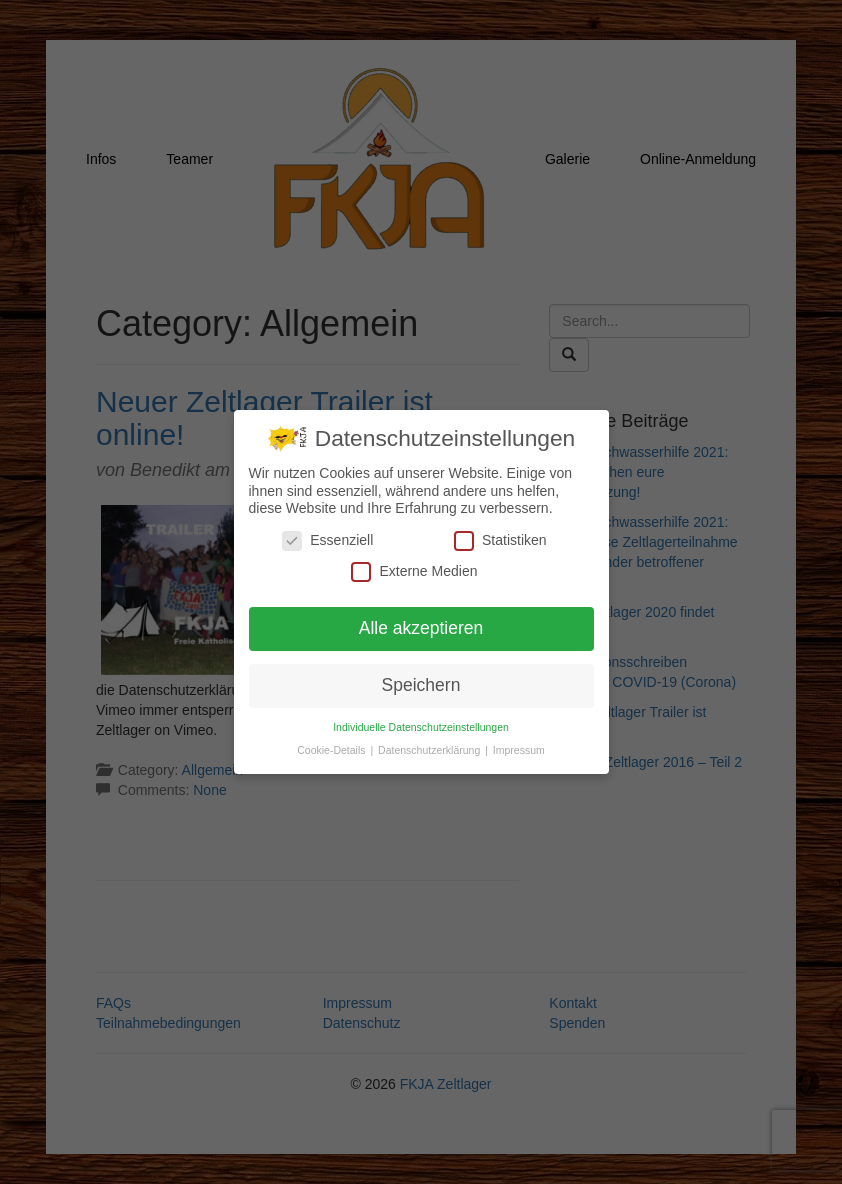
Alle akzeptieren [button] (421, 627)
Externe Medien (414, 570)
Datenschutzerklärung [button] (430, 749)
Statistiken (500, 539)
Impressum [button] (519, 749)
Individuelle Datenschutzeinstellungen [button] (421, 726)
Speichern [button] (421, 684)
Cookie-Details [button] (332, 749)
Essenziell (327, 539)
